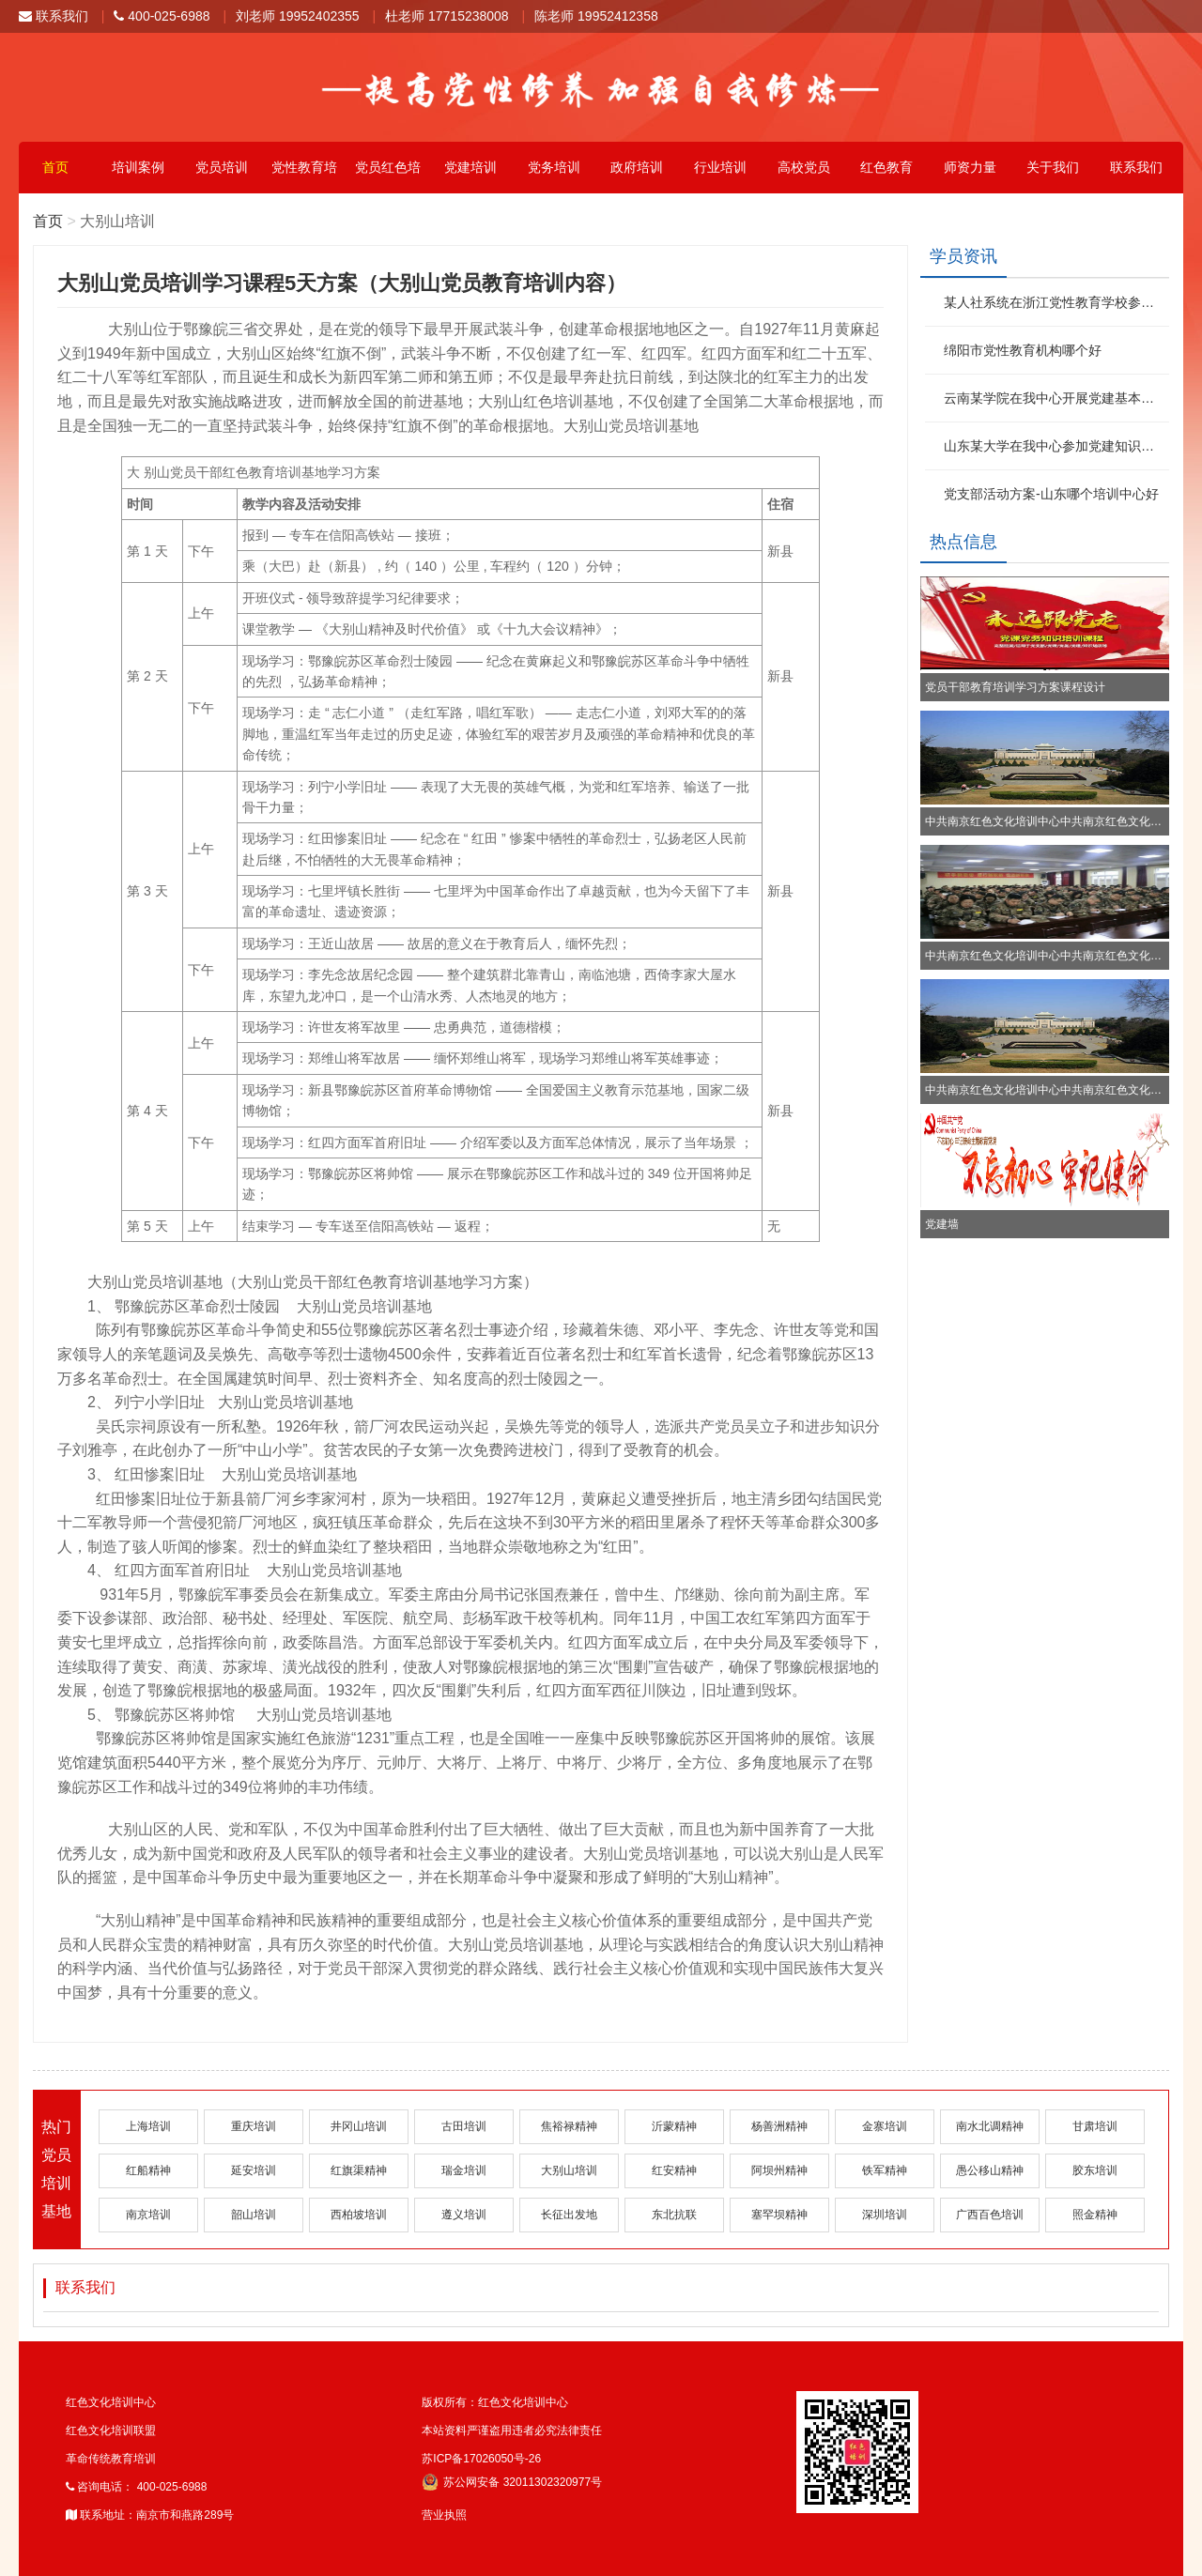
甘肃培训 (1094, 2126)
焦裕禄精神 (569, 2126)
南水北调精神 (990, 2126)
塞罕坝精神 (779, 2214)
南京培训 (148, 2214)
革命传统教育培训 (111, 2458)
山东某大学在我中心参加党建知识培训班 (1054, 445)
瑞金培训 (463, 2170)
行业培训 (720, 167)
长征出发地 (569, 2214)
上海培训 (148, 2126)
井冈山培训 (359, 2126)
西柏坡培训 (359, 2214)
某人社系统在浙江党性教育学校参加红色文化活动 (1054, 302)
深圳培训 (884, 2214)
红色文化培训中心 (111, 2402)
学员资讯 (963, 256)
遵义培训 (463, 2214)
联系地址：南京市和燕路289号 (150, 2515)
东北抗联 (674, 2214)
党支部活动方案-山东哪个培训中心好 (1051, 493)
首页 (55, 167)
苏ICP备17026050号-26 (481, 2458)
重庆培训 (253, 2126)
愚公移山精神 (990, 2170)
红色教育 (886, 167)
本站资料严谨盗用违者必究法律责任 (512, 2430)
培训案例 (138, 167)
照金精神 (1094, 2214)
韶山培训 (253, 2214)
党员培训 (221, 167)
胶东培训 (1094, 2170)
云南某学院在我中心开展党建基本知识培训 (1054, 398)
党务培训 (554, 167)
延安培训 (253, 2170)
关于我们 (1052, 167)
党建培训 (470, 167)
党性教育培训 (304, 176)
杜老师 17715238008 (447, 15)
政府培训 (636, 167)
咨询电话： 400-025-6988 (136, 2486)
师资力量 (970, 167)
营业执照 (444, 2515)
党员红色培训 (388, 176)
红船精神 (148, 2170)
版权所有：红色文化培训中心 (495, 2402)
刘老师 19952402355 (298, 15)
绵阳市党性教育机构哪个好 (1023, 350)
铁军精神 (884, 2170)
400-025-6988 (161, 15)
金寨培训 (884, 2126)
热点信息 (963, 541)
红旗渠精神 (359, 2170)
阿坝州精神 (779, 2170)
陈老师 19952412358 (596, 15)
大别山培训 (569, 2170)
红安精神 (674, 2170)
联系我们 (53, 15)
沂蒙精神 (674, 2126)
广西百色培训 (990, 2214)
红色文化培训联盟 (111, 2430)
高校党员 (804, 167)
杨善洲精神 (779, 2126)
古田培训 (463, 2126)
